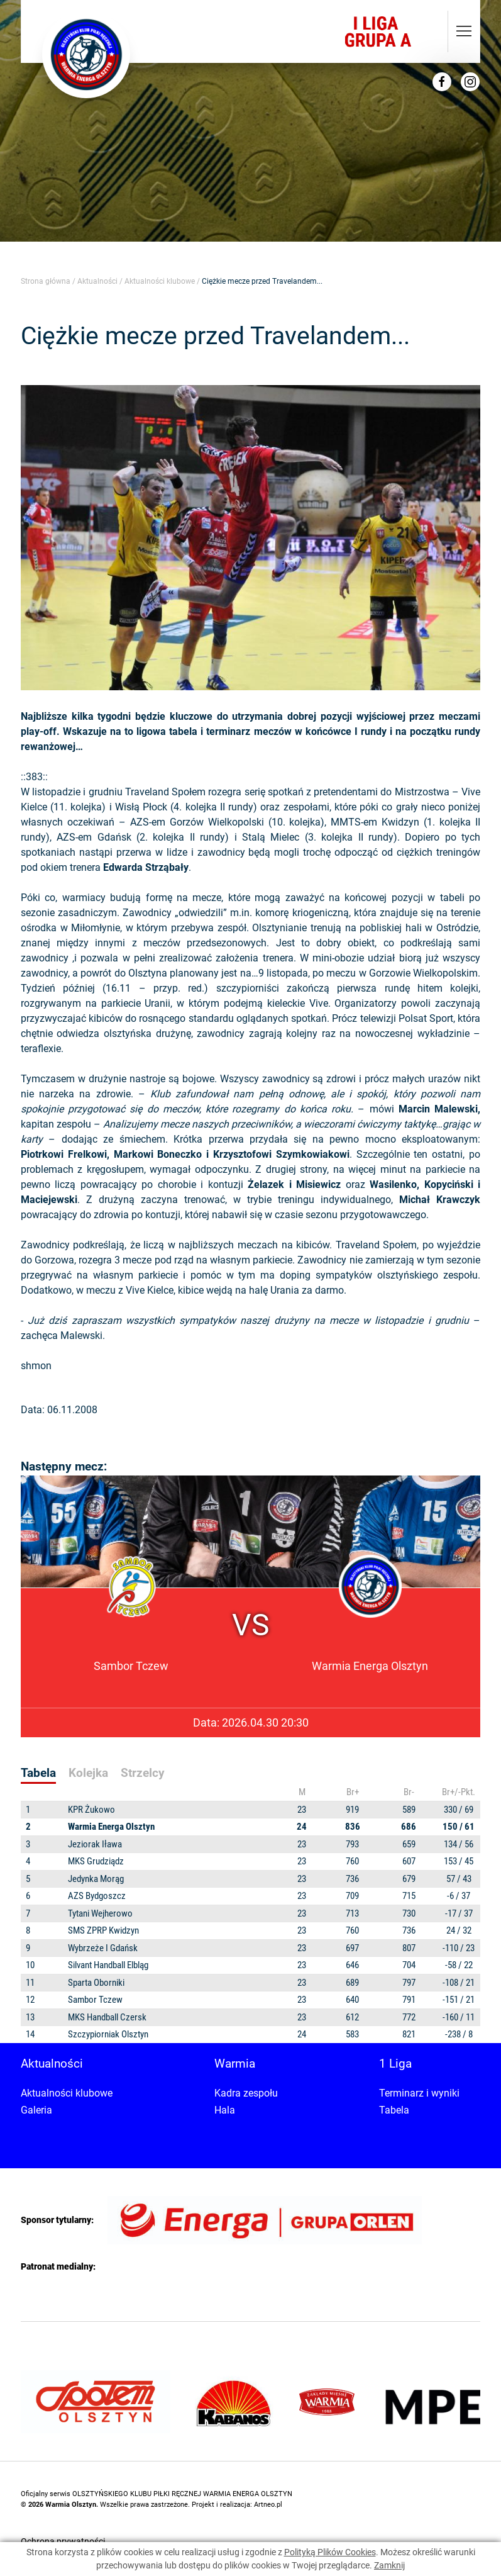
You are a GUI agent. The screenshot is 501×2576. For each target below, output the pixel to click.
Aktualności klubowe (159, 281)
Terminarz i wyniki (419, 2093)
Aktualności (97, 281)
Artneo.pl (268, 2504)
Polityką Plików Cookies (330, 2552)
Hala (224, 2110)
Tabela (394, 2110)
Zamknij (389, 2565)
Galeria (36, 2110)
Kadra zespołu (246, 2093)
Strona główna (45, 281)
